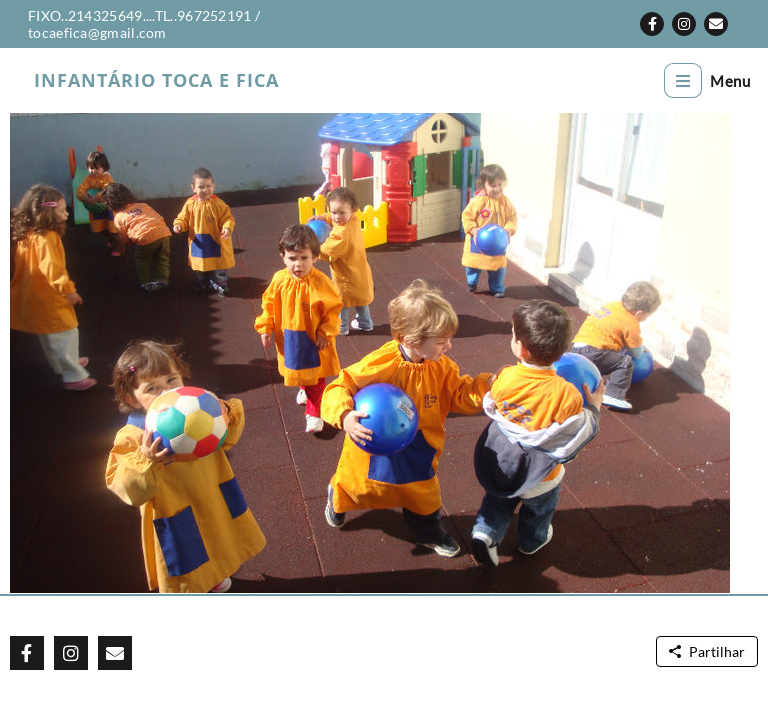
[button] (652, 24)
